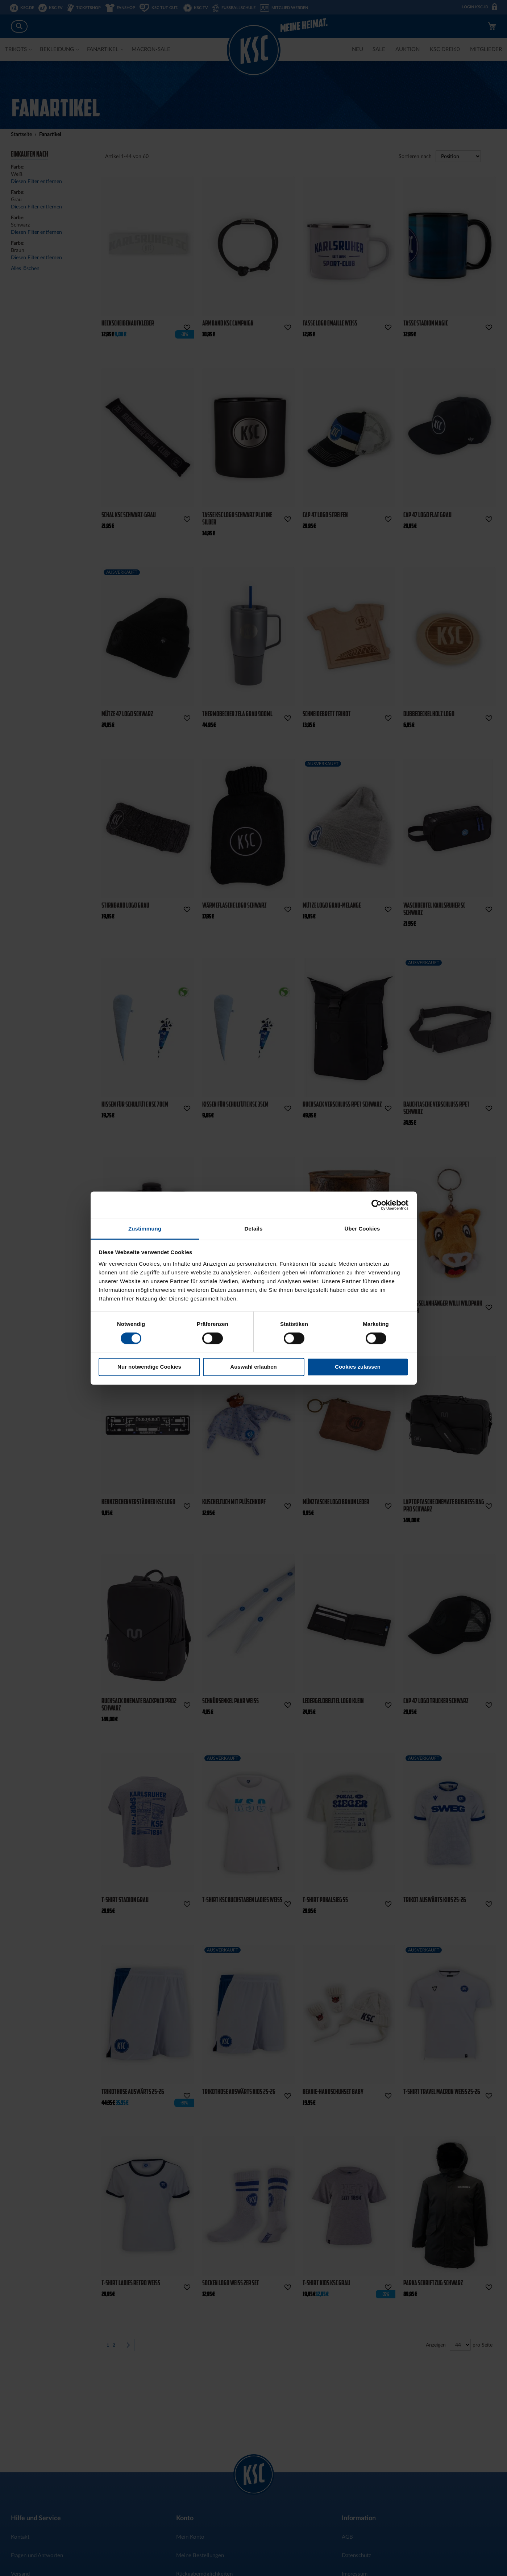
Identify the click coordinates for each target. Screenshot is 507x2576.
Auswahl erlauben (253, 1367)
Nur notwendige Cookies (149, 1367)
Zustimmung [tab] (144, 1228)
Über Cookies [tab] (362, 1228)
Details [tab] (254, 1228)
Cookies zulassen (358, 1367)
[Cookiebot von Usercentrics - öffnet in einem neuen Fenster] (376, 1204)
